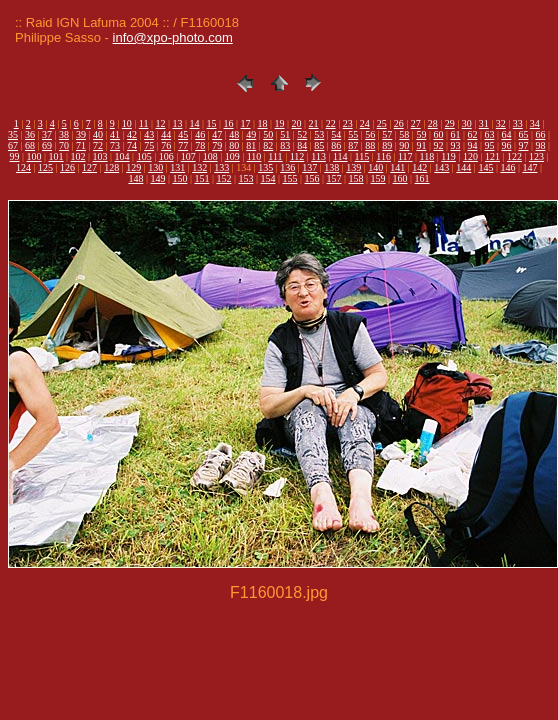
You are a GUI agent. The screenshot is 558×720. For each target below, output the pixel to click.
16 (229, 123)
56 (370, 134)
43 (149, 134)
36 (30, 134)
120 (470, 156)
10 (127, 123)
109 (232, 156)
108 (210, 156)
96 (506, 145)
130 (155, 167)
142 (419, 167)
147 (529, 167)
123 (536, 156)
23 (348, 123)
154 (267, 178)
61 (455, 134)
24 (365, 123)
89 (387, 145)
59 (421, 134)
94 (472, 145)
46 (200, 134)
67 (13, 145)
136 (287, 167)
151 (201, 178)
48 (234, 134)
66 (540, 134)
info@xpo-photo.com (173, 37)
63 (489, 134)
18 (263, 123)
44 (166, 134)
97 (523, 145)
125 (45, 167)
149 (157, 178)
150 (179, 178)
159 (378, 178)
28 (433, 123)
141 (397, 167)
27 (416, 123)
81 (251, 145)
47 (217, 134)
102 (78, 156)
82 (268, 145)
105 (144, 156)
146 (507, 167)
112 (297, 156)
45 (183, 134)
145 (485, 167)
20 (297, 123)
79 (217, 145)
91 (421, 145)
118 (427, 156)
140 (375, 167)
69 (47, 145)
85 (319, 145)
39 (81, 134)
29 (450, 123)
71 (81, 145)
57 (387, 134)
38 (64, 134)
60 (438, 134)
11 (144, 123)
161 (422, 178)
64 (506, 134)
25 (382, 123)
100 (34, 156)
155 (290, 178)
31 (484, 123)
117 (405, 156)
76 (166, 145)
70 (64, 145)
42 (132, 134)
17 (246, 123)
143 (441, 167)
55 (353, 134)
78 (200, 145)
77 (183, 145)
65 (523, 134)
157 (334, 178)
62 (472, 134)
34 (535, 123)
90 (404, 145)
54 (336, 134)
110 (254, 156)
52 (302, 134)
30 (467, 123)
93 (455, 145)
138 (331, 167)
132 (199, 167)
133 (221, 167)
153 (245, 178)
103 (100, 156)
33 (518, 123)
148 (135, 178)
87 (353, 145)
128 (111, 167)
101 (56, 156)
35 (13, 134)
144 (463, 167)
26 (399, 123)
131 (177, 167)
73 (115, 145)
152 (223, 178)
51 (285, 134)
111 (275, 156)
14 (195, 123)
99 (15, 156)
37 (47, 134)
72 (98, 145)
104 (122, 156)
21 (314, 123)
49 (251, 134)
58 (404, 134)
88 (370, 145)
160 (400, 178)
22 (331, 123)
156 (312, 178)
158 (356, 178)
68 (30, 145)
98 (540, 145)
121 (492, 156)
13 (177, 123)
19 (280, 123)
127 (89, 167)
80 (234, 145)
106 (166, 156)
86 (336, 145)
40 (98, 134)
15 (212, 123)
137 (309, 167)
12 (160, 123)
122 (514, 156)
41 (115, 134)
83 (285, 145)
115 (362, 156)
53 (319, 134)
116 (383, 156)
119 (448, 156)
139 (353, 167)
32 (501, 123)
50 (268, 134)
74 (132, 145)
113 (318, 156)
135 (265, 167)
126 (67, 167)
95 (489, 145)
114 (340, 156)
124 (23, 167)
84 (302, 145)
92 (438, 145)
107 (188, 156)
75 (149, 145)
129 (133, 167)
